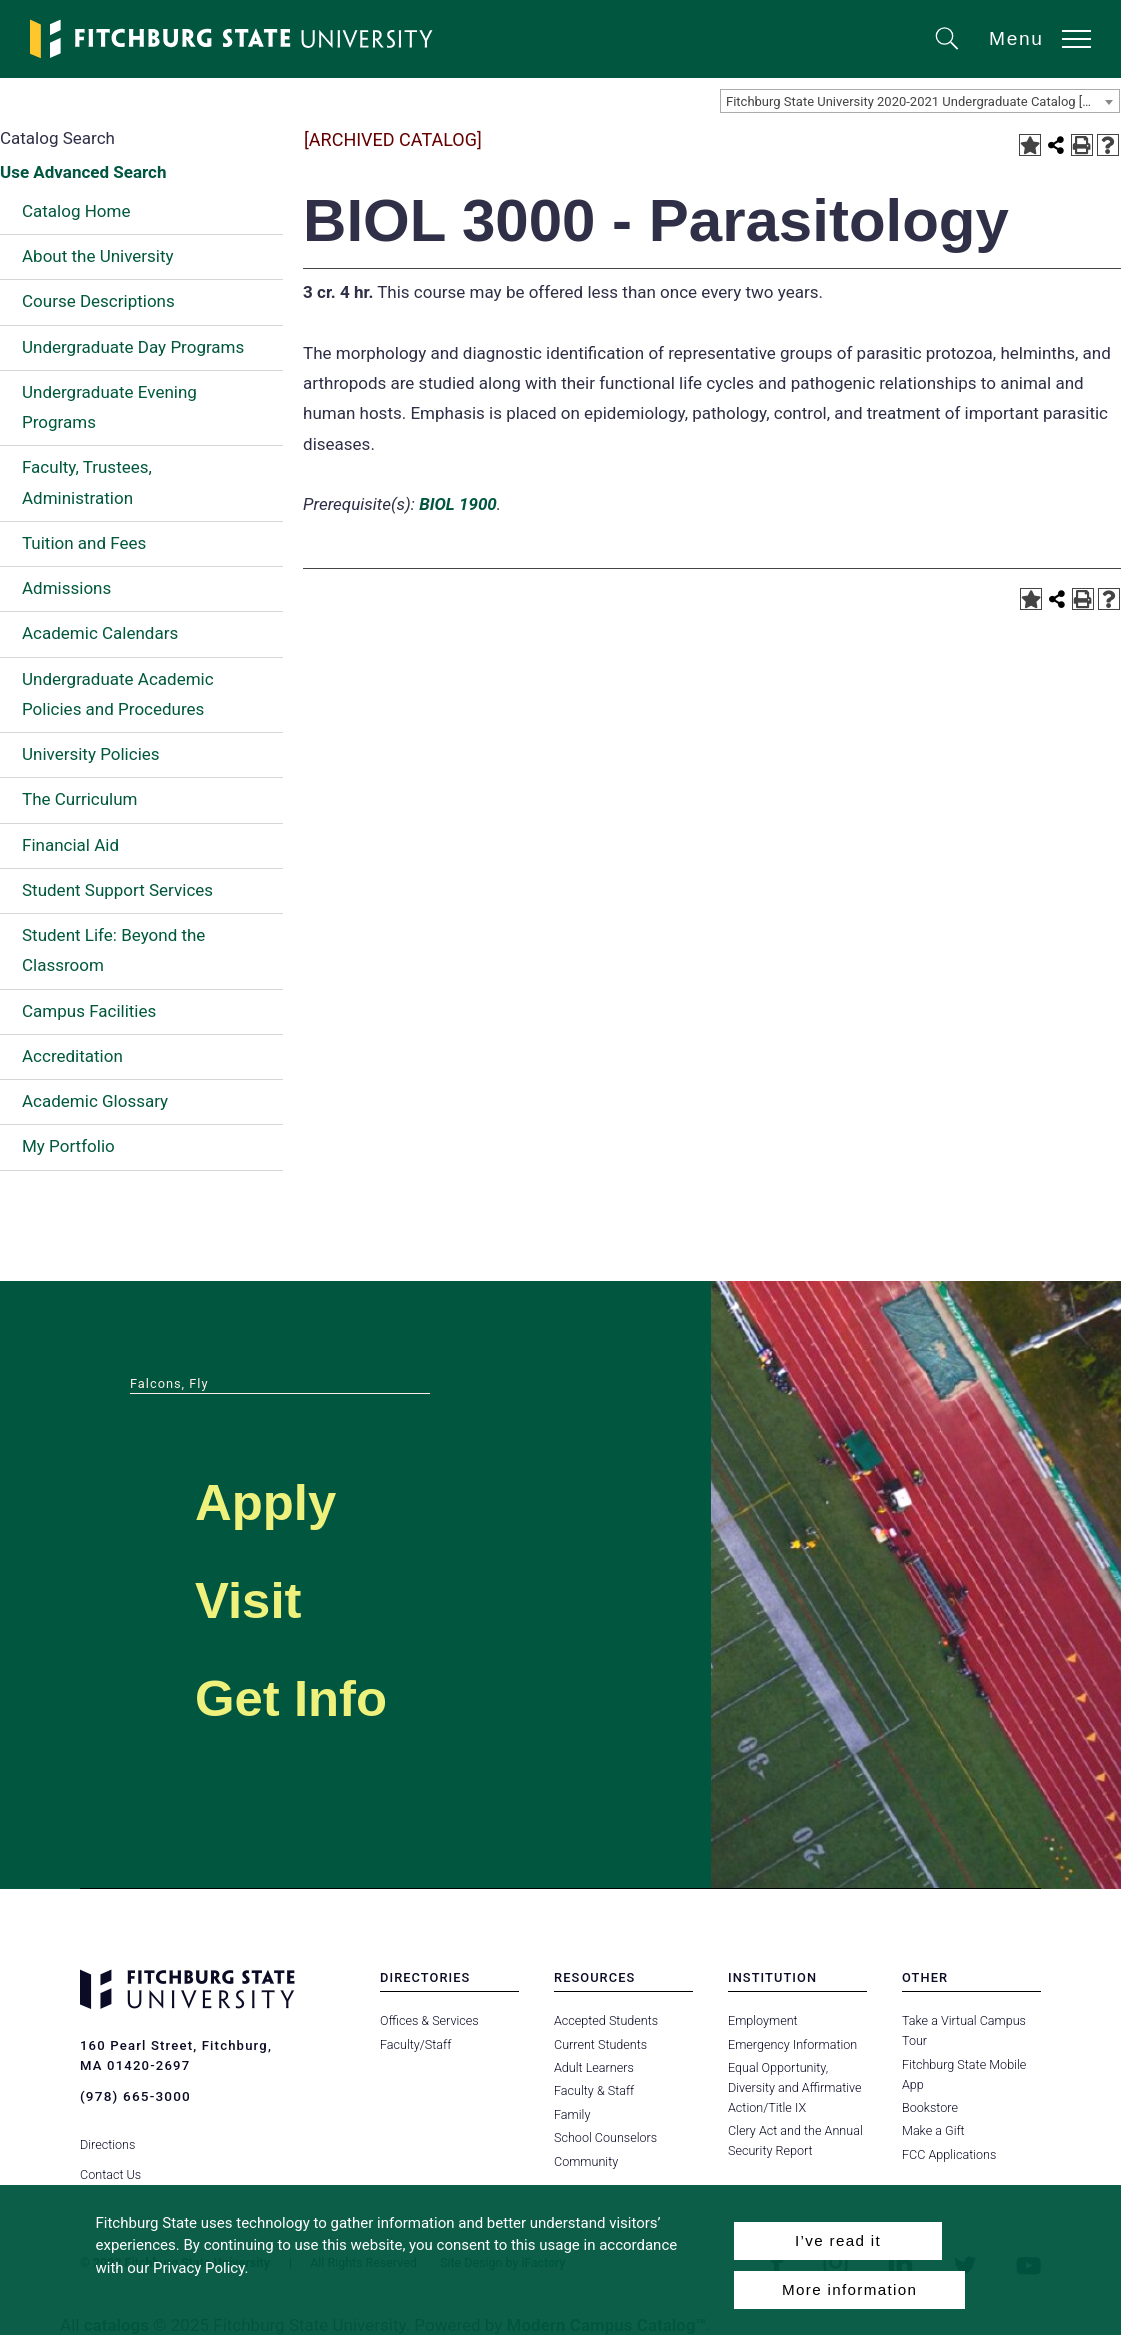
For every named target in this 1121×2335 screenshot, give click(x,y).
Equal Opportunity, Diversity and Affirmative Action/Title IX (794, 2087)
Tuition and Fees (84, 543)
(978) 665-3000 (134, 2095)
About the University (98, 256)
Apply (286, 1497)
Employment (762, 2020)
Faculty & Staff (594, 2090)
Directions (107, 2130)
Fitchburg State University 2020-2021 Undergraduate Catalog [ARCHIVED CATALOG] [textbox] (922, 101)
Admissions (66, 588)
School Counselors (605, 2137)
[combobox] (920, 101)
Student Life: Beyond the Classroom (113, 950)
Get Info (319, 1693)
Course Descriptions (98, 301)
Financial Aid (70, 845)
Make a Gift (933, 2130)
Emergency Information (792, 2044)
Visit (263, 1595)
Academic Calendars (100, 633)
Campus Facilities (89, 1011)
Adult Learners (593, 2067)
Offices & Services (429, 2020)
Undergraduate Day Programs (133, 347)
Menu (1016, 38)
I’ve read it (838, 2240)
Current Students (600, 2044)
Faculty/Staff (415, 2044)
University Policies (91, 754)
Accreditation (72, 1056)
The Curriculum (80, 799)
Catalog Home (76, 211)
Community (586, 2161)
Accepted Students (605, 2020)
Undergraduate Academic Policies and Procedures (118, 694)
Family (572, 2114)
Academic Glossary (95, 1101)
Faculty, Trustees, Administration (87, 482)
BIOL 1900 (458, 504)
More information (849, 2289)
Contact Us (110, 2160)
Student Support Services (117, 890)
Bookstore (929, 2107)
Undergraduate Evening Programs (109, 407)
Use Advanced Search (83, 172)
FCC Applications (949, 2154)
